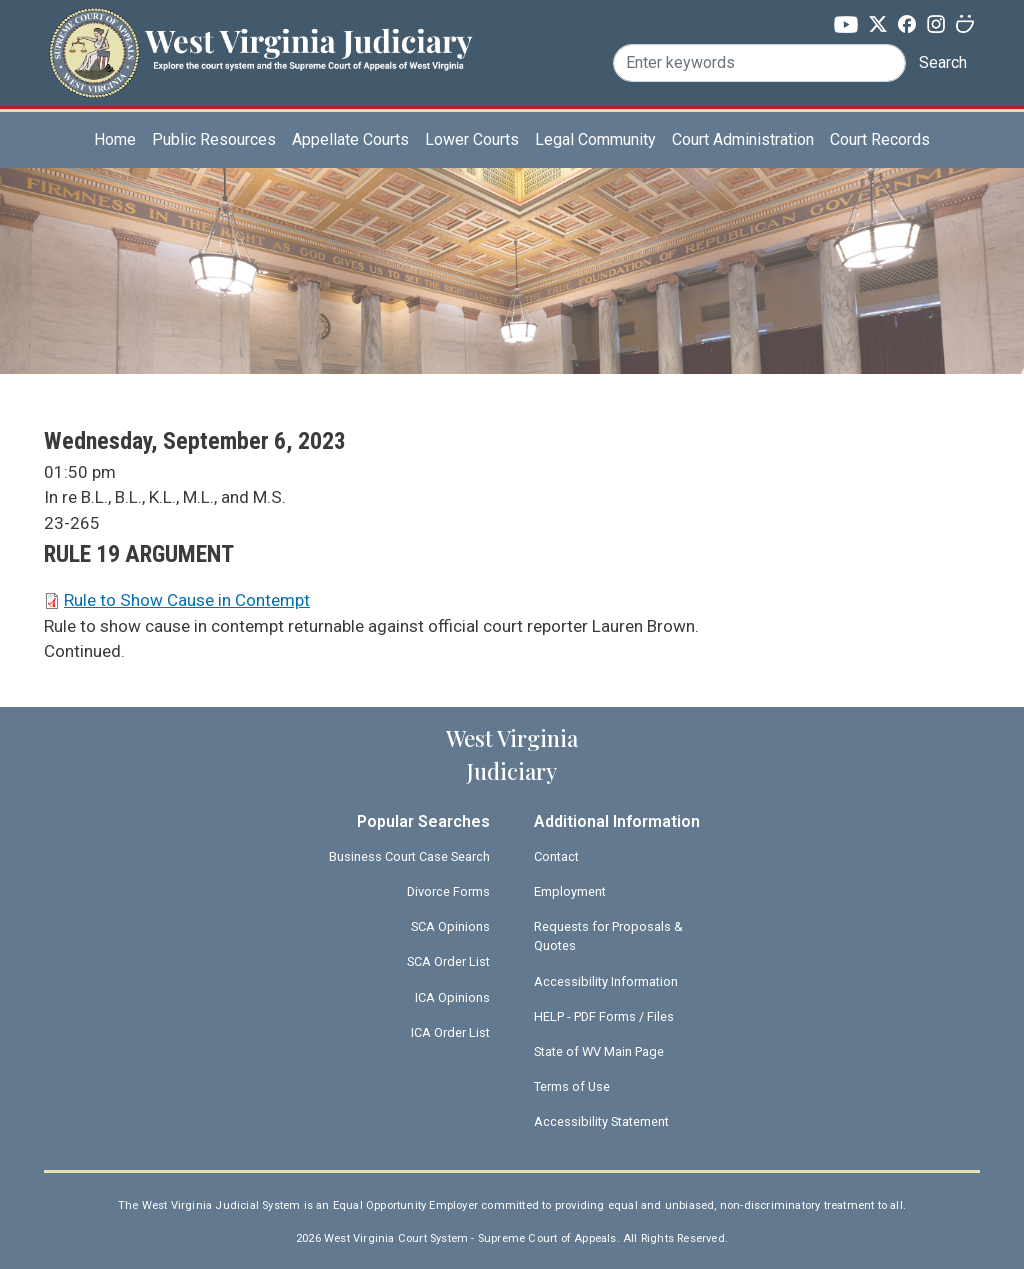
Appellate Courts (350, 139)
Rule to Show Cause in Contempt (187, 600)
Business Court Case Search (409, 856)
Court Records (880, 139)
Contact (556, 856)
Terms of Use (572, 1086)
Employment (570, 891)
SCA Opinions (450, 926)
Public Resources (214, 139)
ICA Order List (450, 1032)
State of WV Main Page (599, 1051)
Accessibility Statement (601, 1121)
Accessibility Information (606, 981)
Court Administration (743, 139)
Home (115, 139)
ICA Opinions (452, 997)
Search (943, 62)
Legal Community (595, 139)
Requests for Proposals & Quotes (608, 936)
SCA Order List (448, 961)
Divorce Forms (448, 891)
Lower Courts (472, 139)
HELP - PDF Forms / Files (604, 1016)
